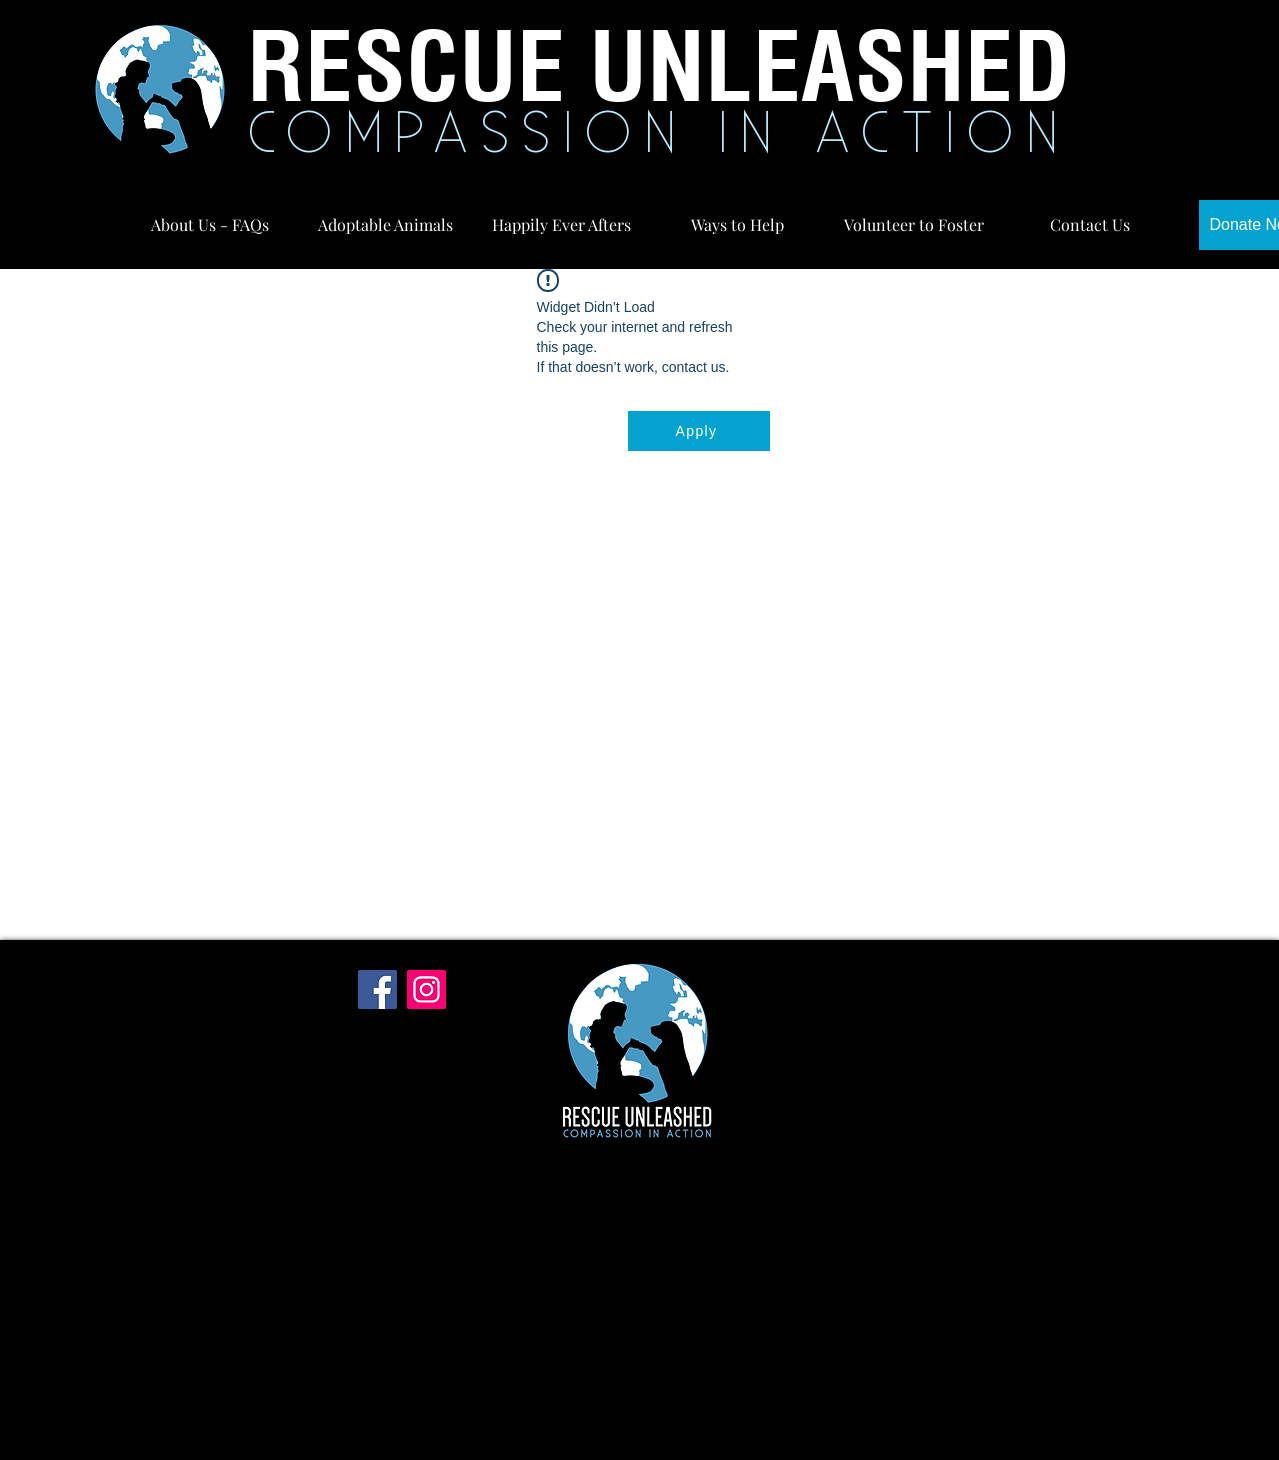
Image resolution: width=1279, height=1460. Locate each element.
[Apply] (699, 431)
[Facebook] (377, 989)
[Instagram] (426, 989)
